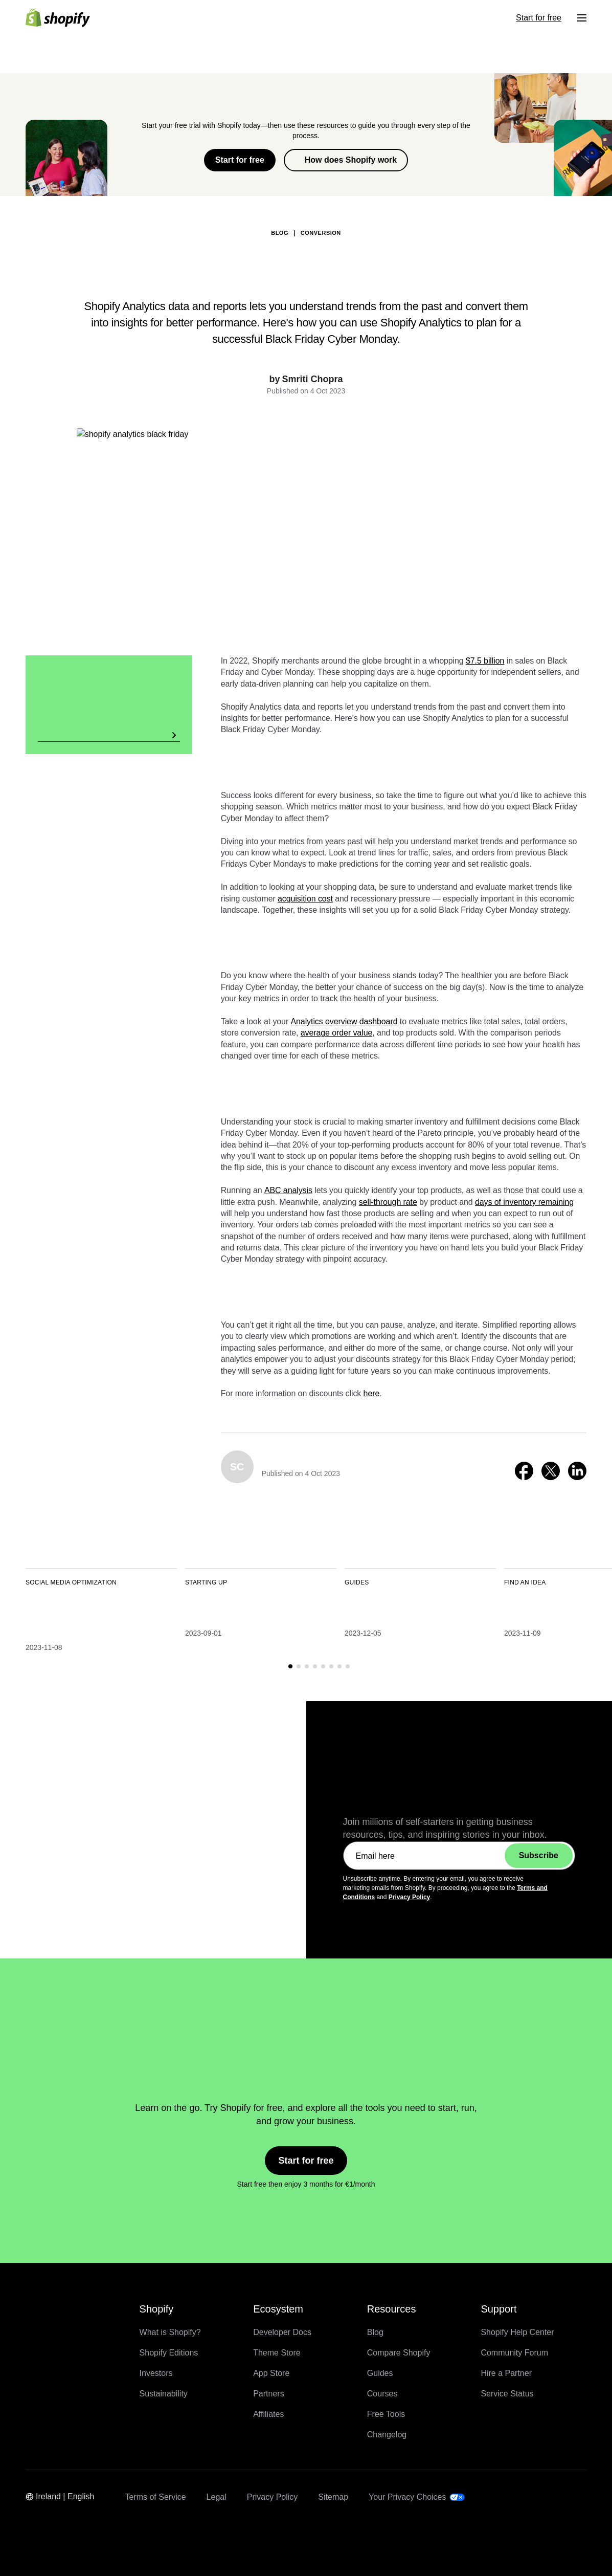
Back (126, 179)
